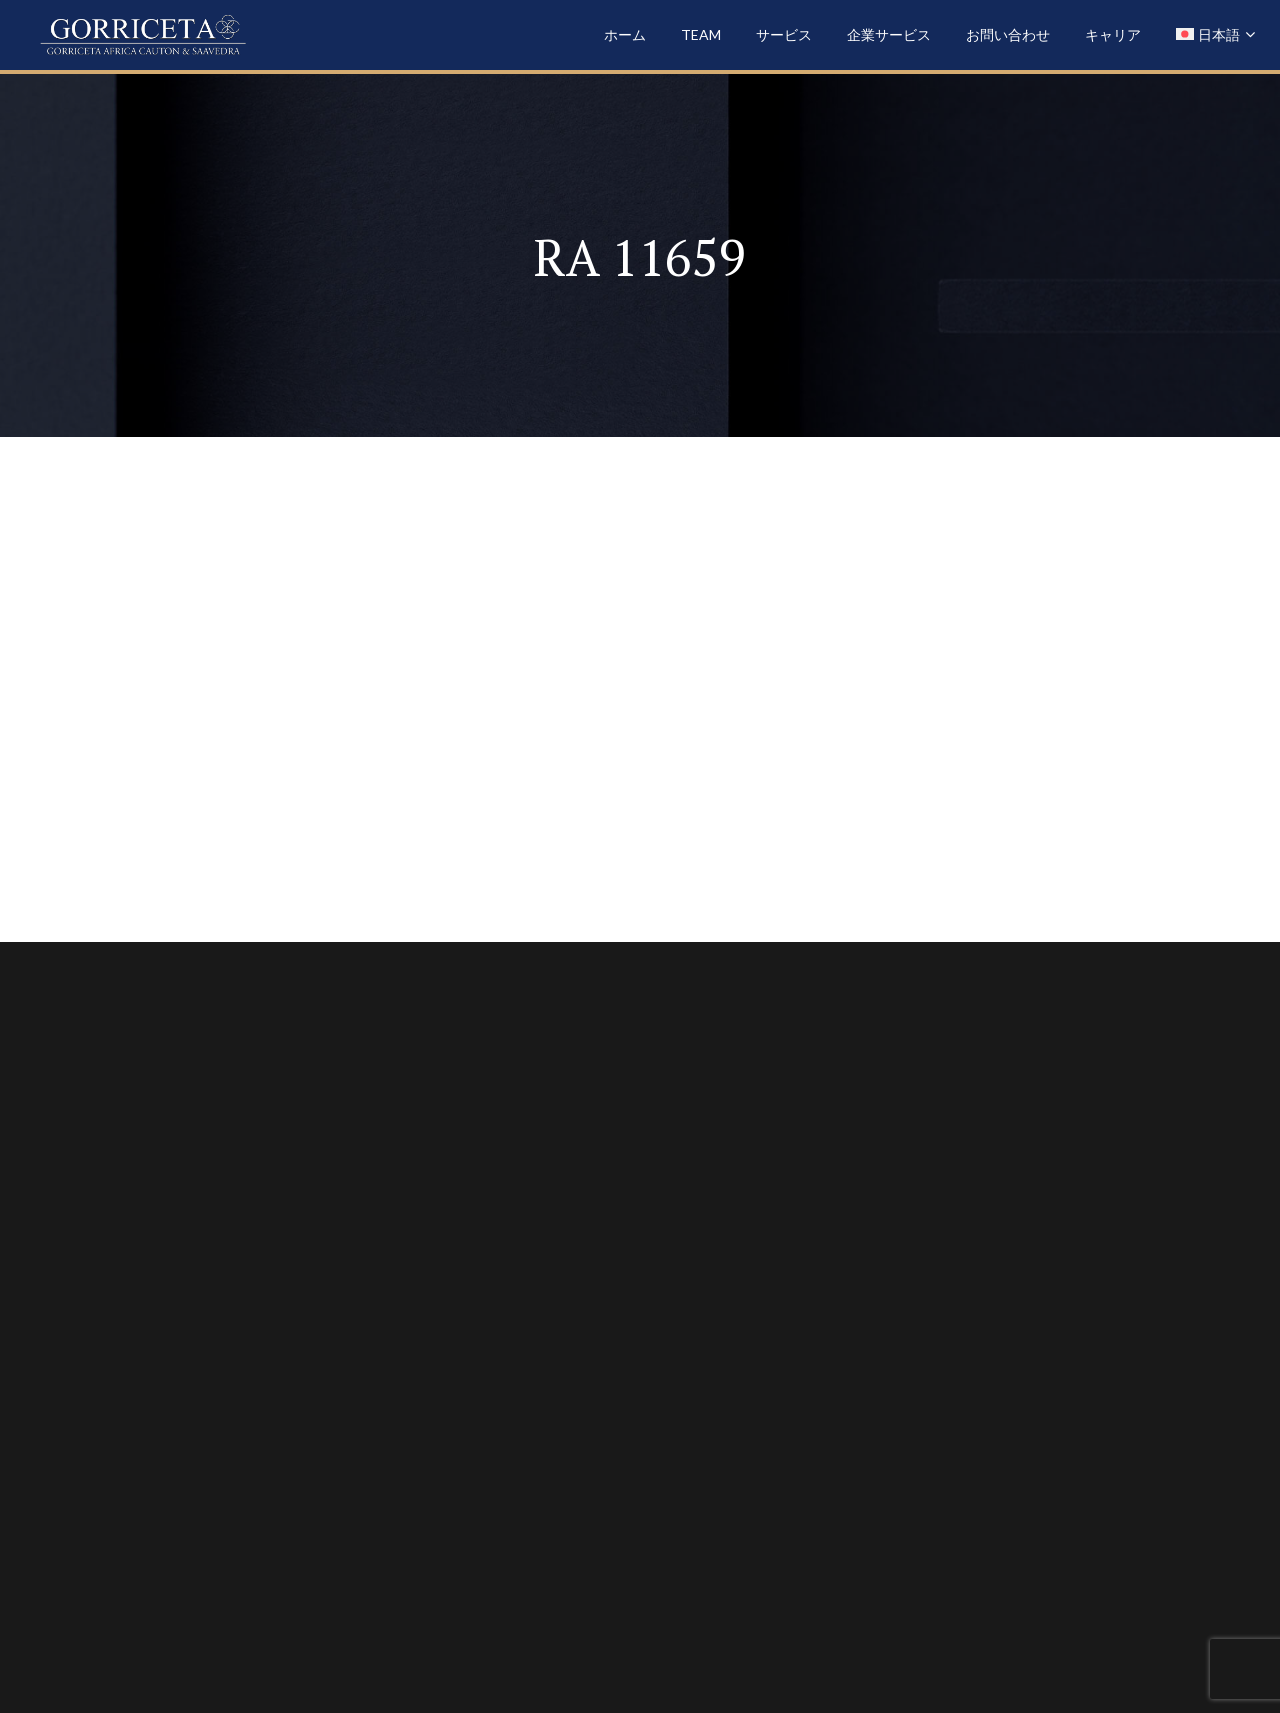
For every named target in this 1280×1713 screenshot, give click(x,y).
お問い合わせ (1008, 34)
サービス (784, 34)
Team (701, 34)
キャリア (1113, 34)
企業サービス (889, 34)
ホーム (625, 34)
